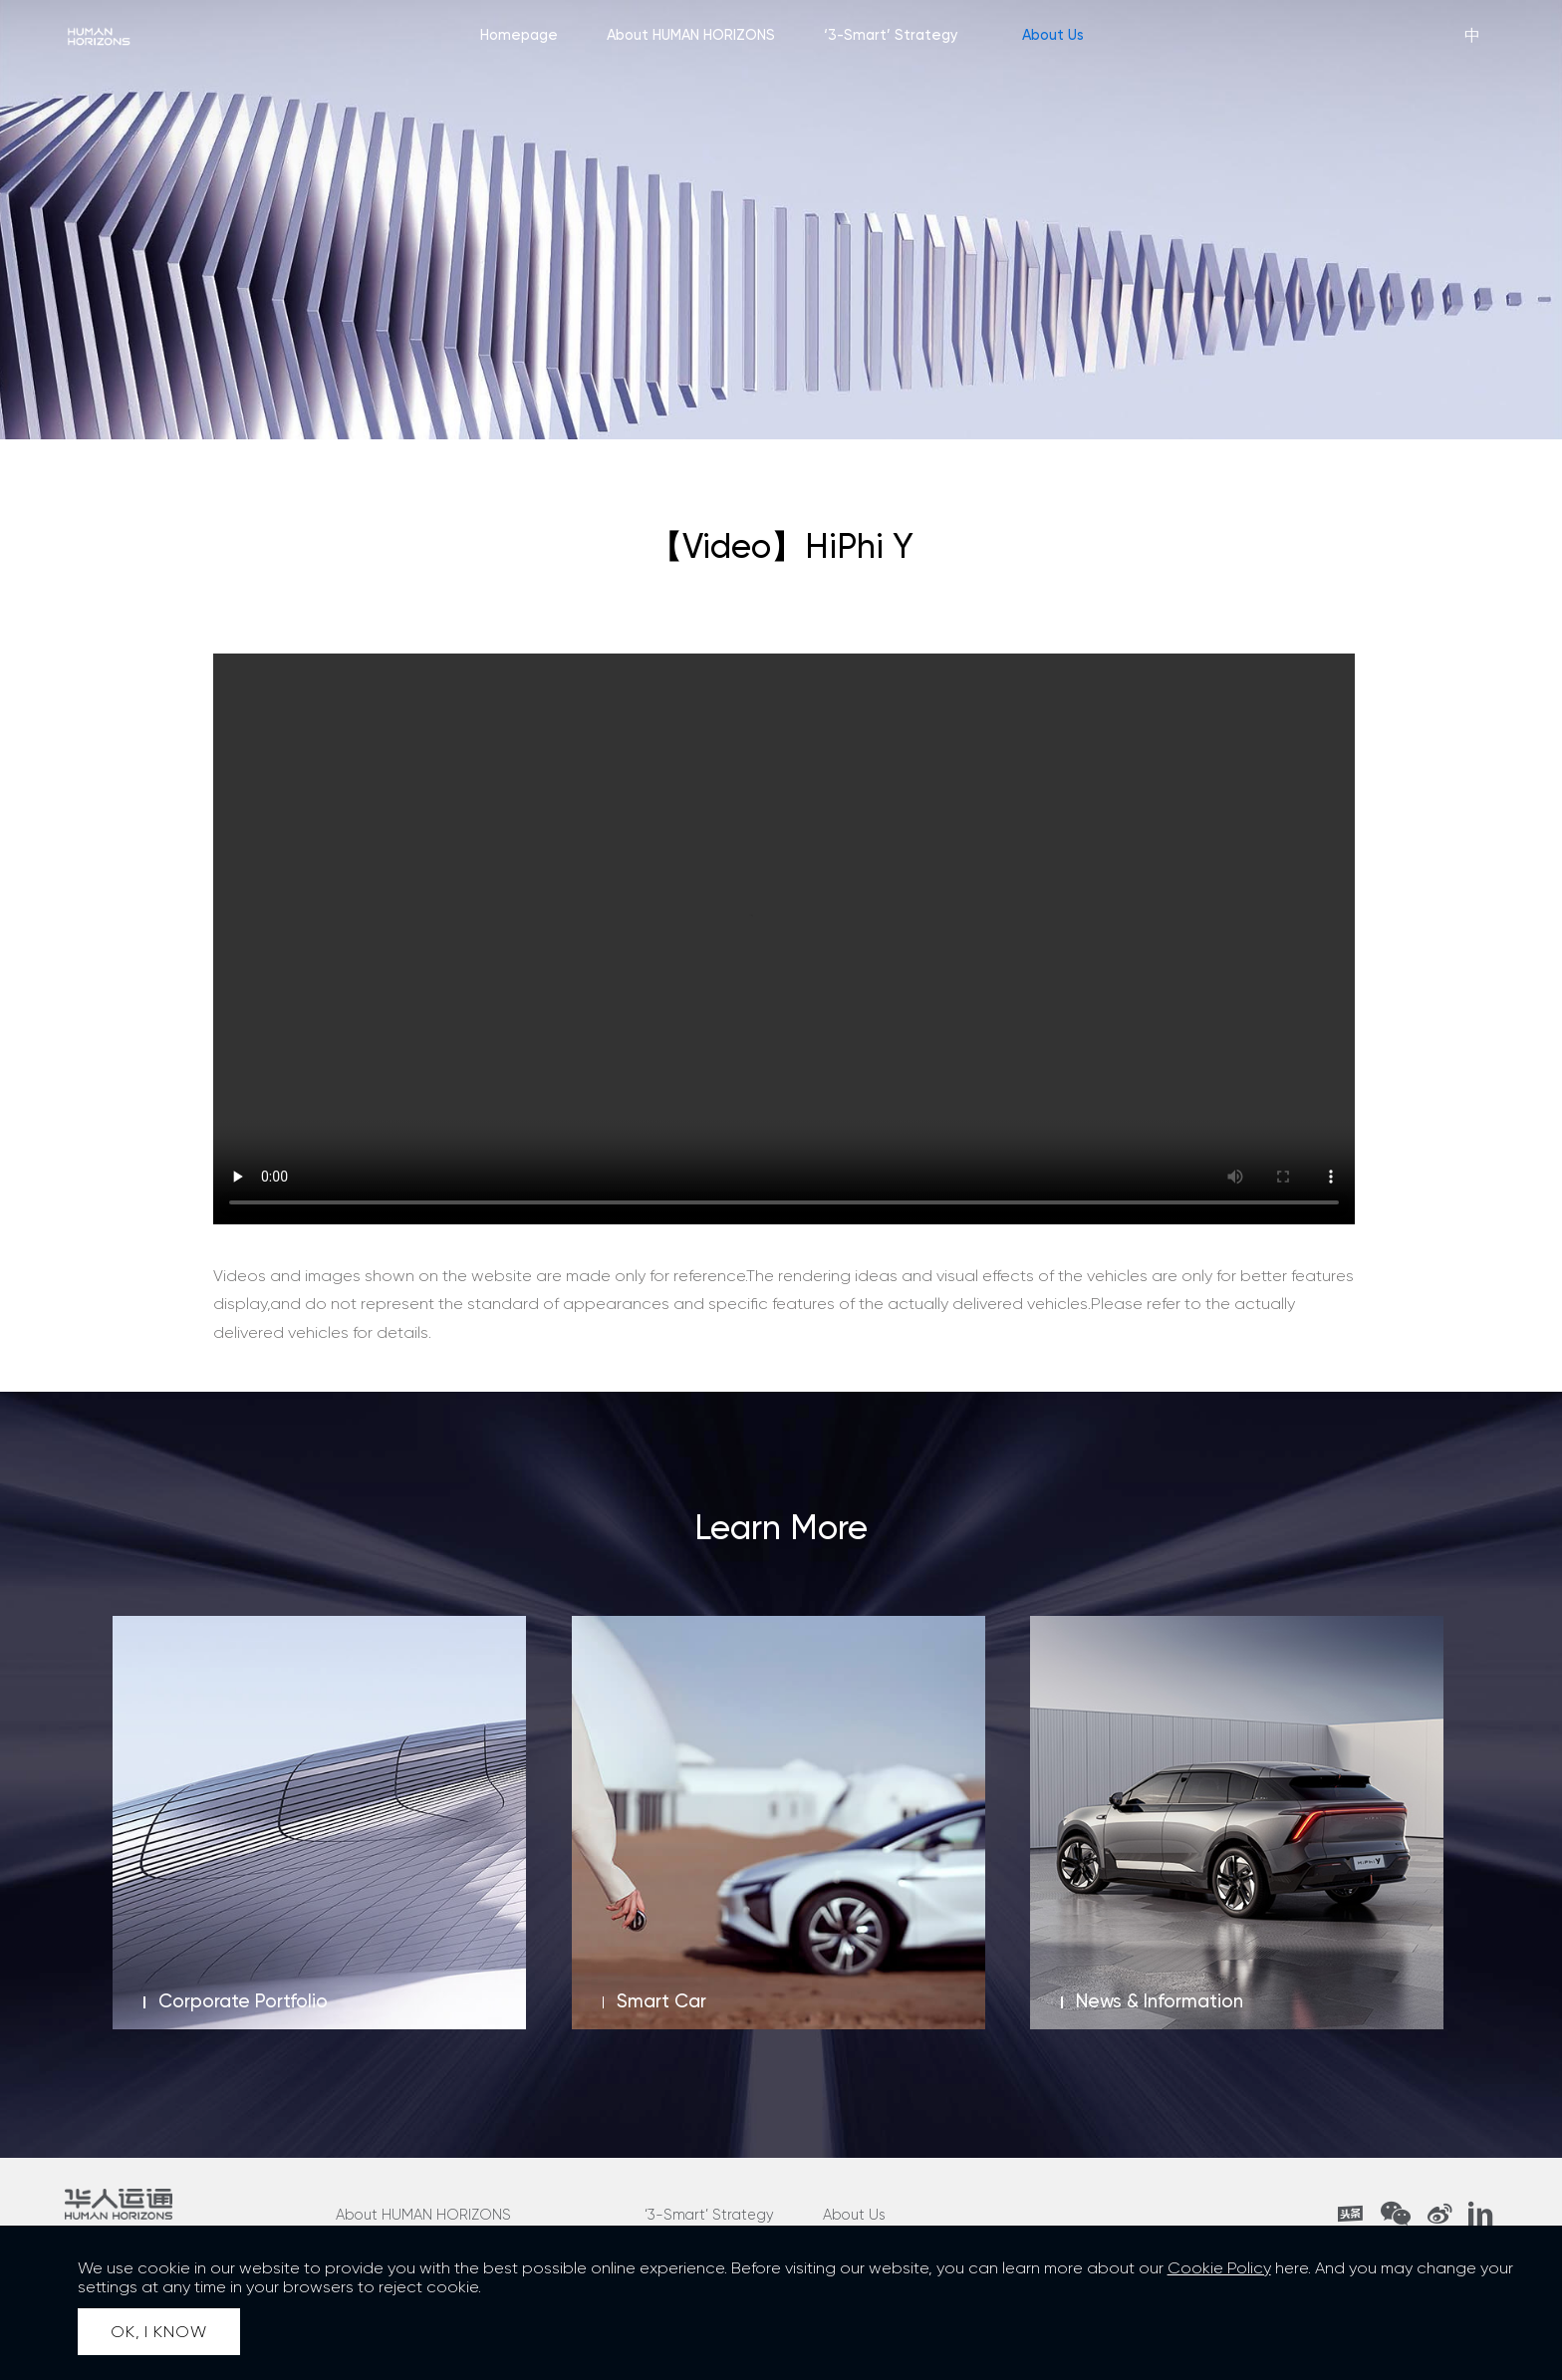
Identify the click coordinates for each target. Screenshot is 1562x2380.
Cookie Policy (1219, 2267)
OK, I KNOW (158, 2331)
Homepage (519, 35)
